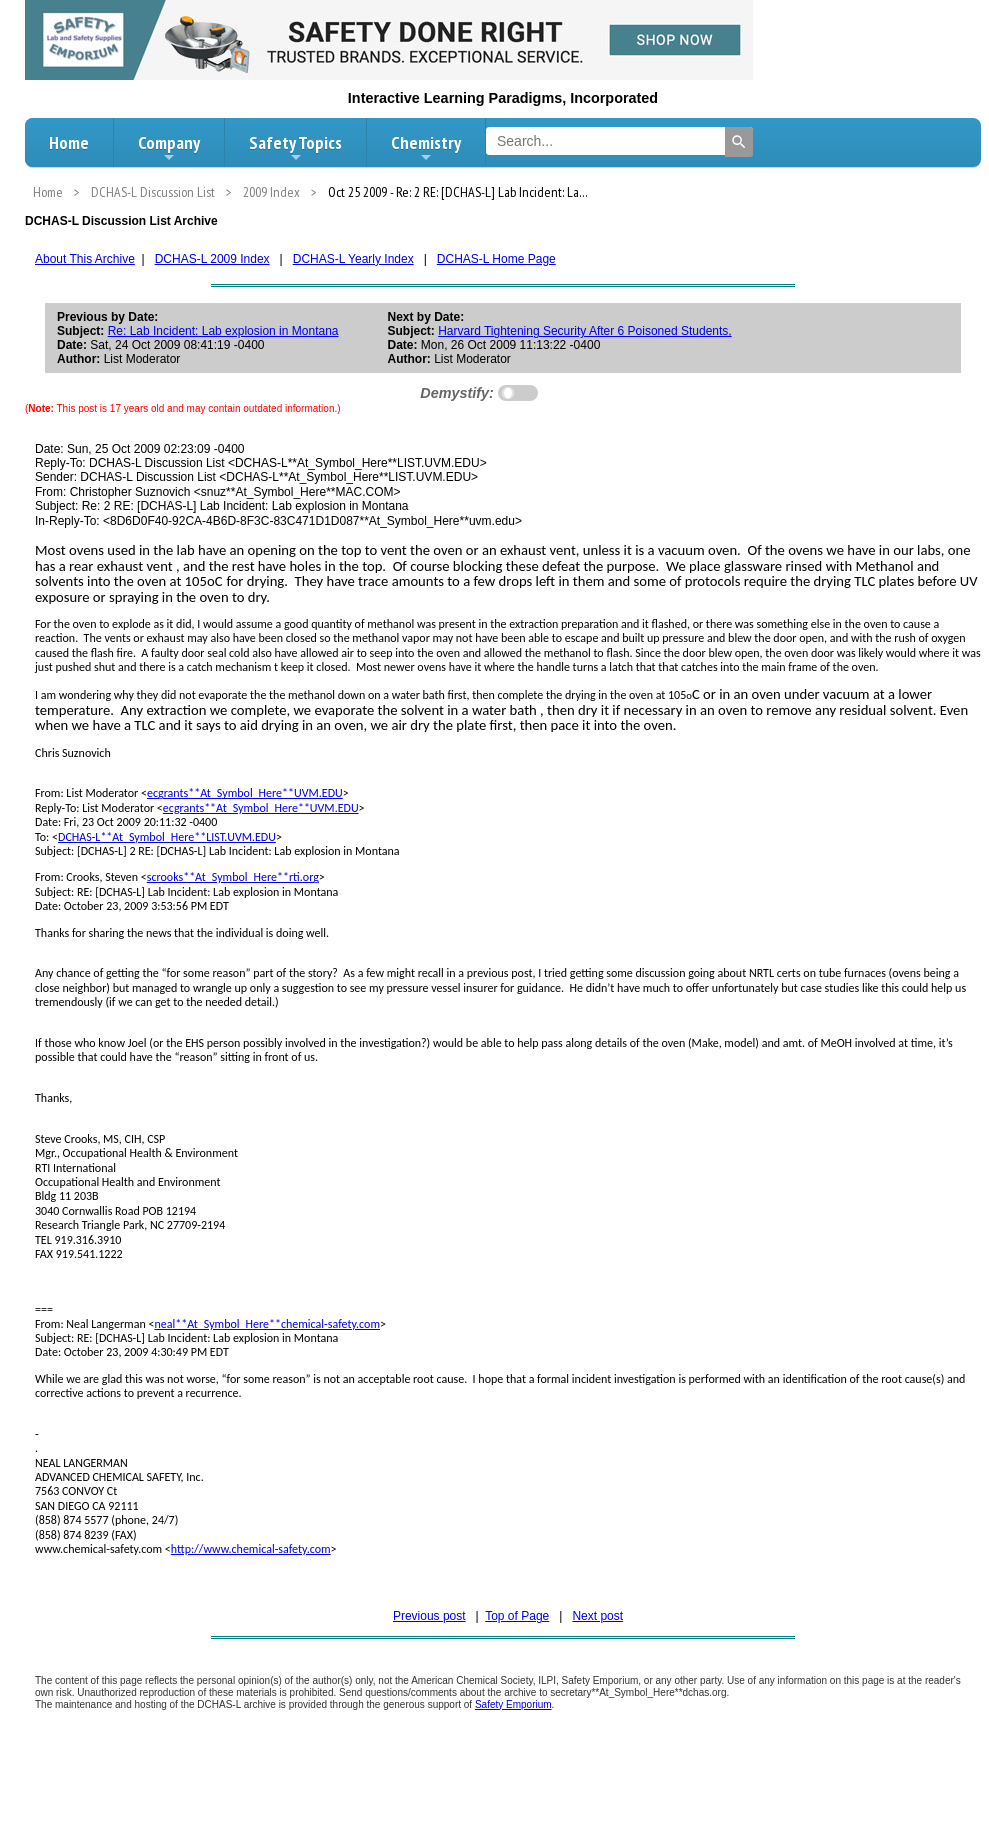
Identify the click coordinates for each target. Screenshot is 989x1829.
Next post (597, 1616)
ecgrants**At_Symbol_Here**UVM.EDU (245, 793)
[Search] (739, 142)
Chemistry (426, 148)
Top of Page (517, 1616)
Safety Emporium (513, 1704)
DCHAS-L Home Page (496, 259)
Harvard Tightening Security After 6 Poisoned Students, (585, 331)
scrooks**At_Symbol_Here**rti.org (233, 877)
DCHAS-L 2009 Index (212, 259)
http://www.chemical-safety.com (251, 1549)
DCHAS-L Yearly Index (353, 259)
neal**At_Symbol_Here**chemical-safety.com (267, 1324)
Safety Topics (295, 148)
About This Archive (85, 259)
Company (169, 148)
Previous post (429, 1616)
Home (69, 142)
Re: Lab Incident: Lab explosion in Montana (223, 331)
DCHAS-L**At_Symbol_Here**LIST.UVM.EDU (167, 837)
